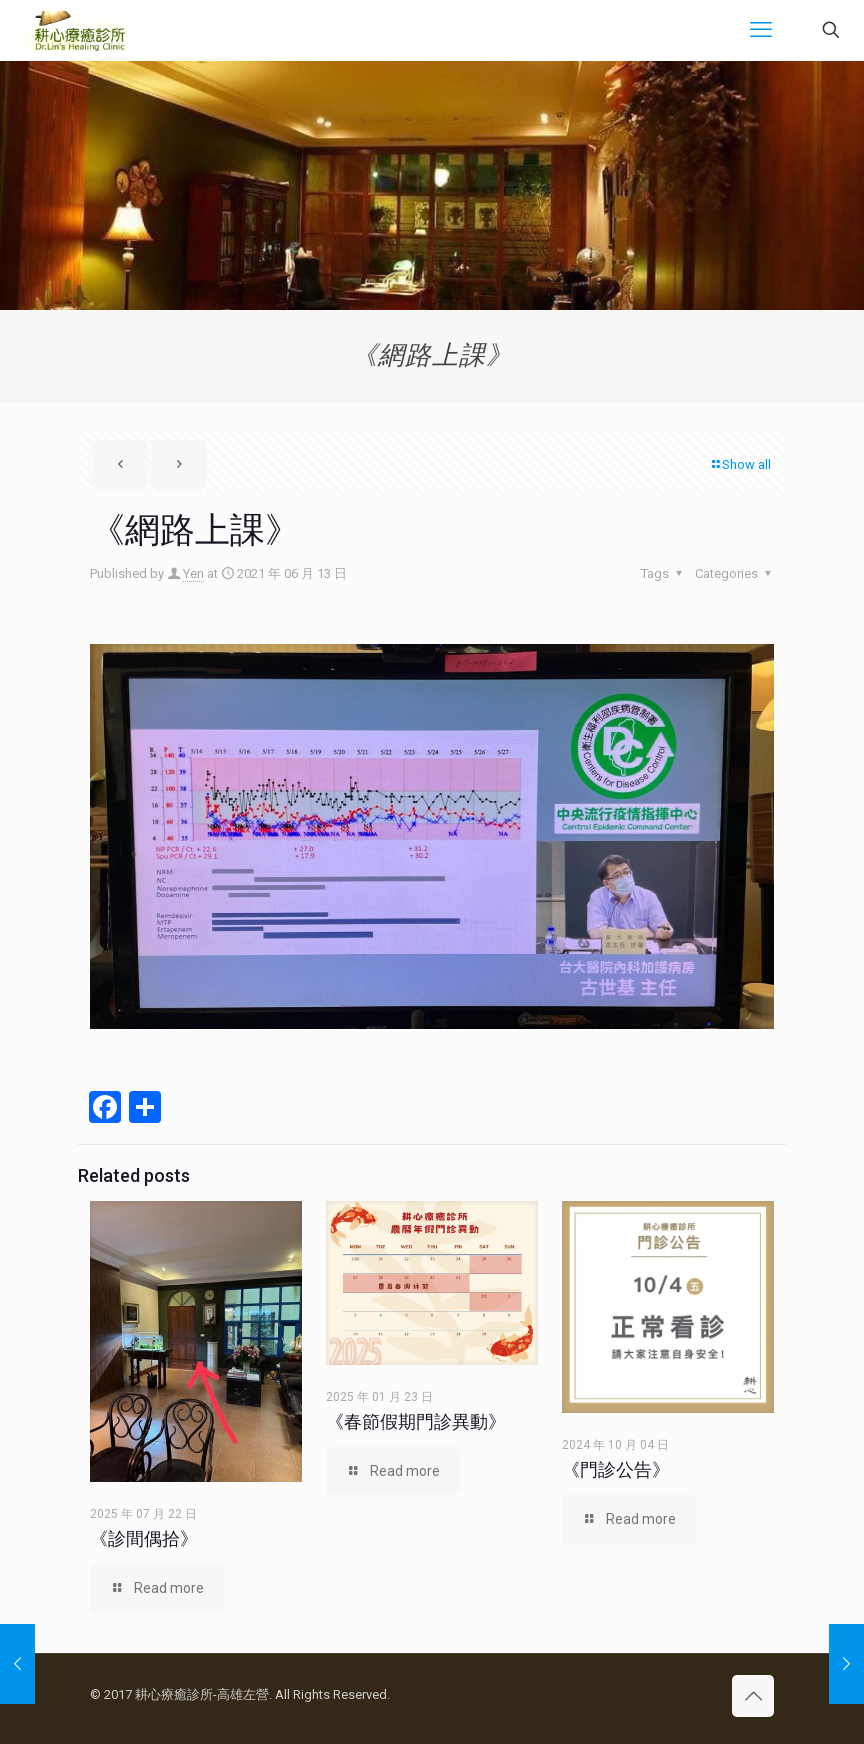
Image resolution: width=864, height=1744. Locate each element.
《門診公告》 (616, 1469)
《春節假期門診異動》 (416, 1421)
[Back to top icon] (753, 1696)
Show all (740, 464)
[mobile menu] (761, 30)
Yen (193, 573)
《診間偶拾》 (144, 1538)
